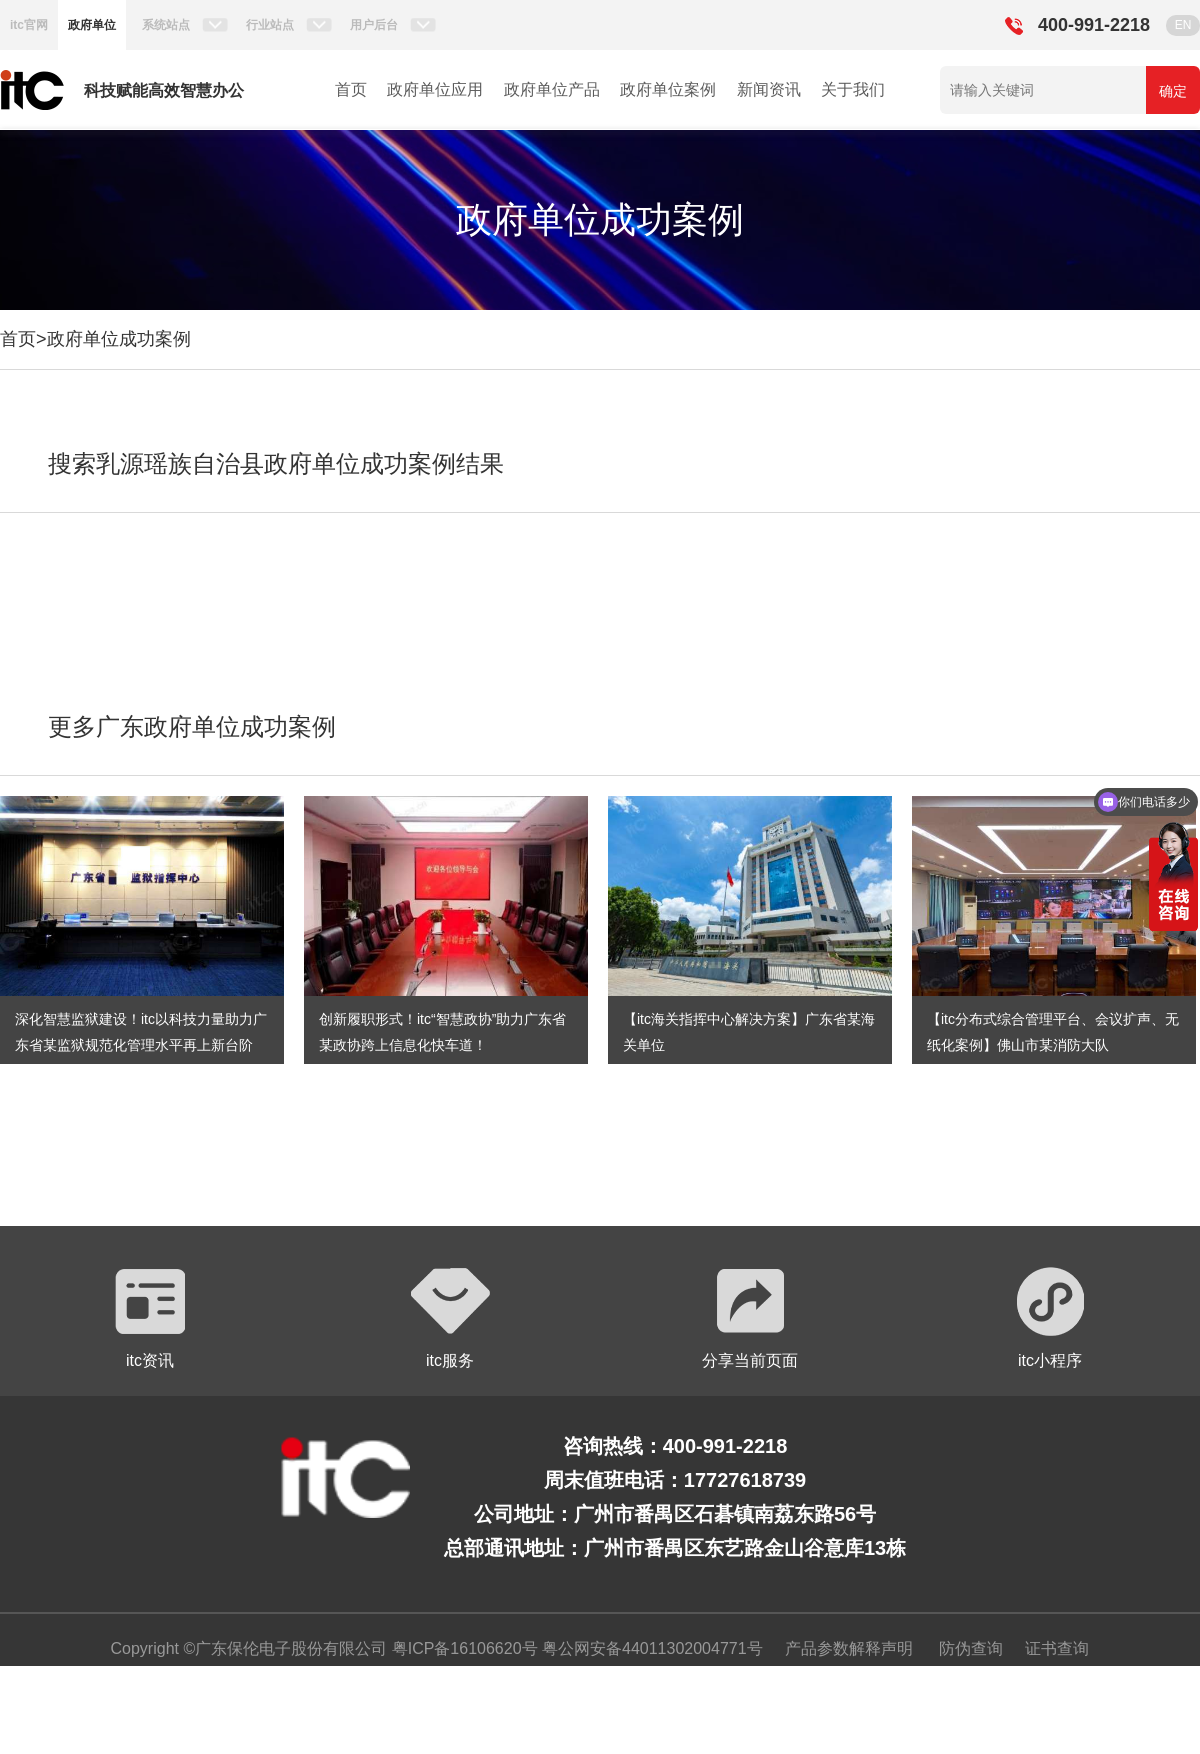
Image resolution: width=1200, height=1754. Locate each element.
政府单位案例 (668, 89)
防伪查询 (971, 1648)
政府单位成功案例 (119, 339)
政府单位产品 (552, 89)
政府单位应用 (435, 89)
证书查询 (1057, 1648)
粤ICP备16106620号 (462, 1648)
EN (1183, 25)
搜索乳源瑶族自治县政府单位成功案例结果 (276, 463)
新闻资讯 (769, 89)
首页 (351, 89)
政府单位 (92, 25)
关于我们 (853, 89)
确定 (1173, 91)
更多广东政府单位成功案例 (192, 726)
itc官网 (29, 25)
